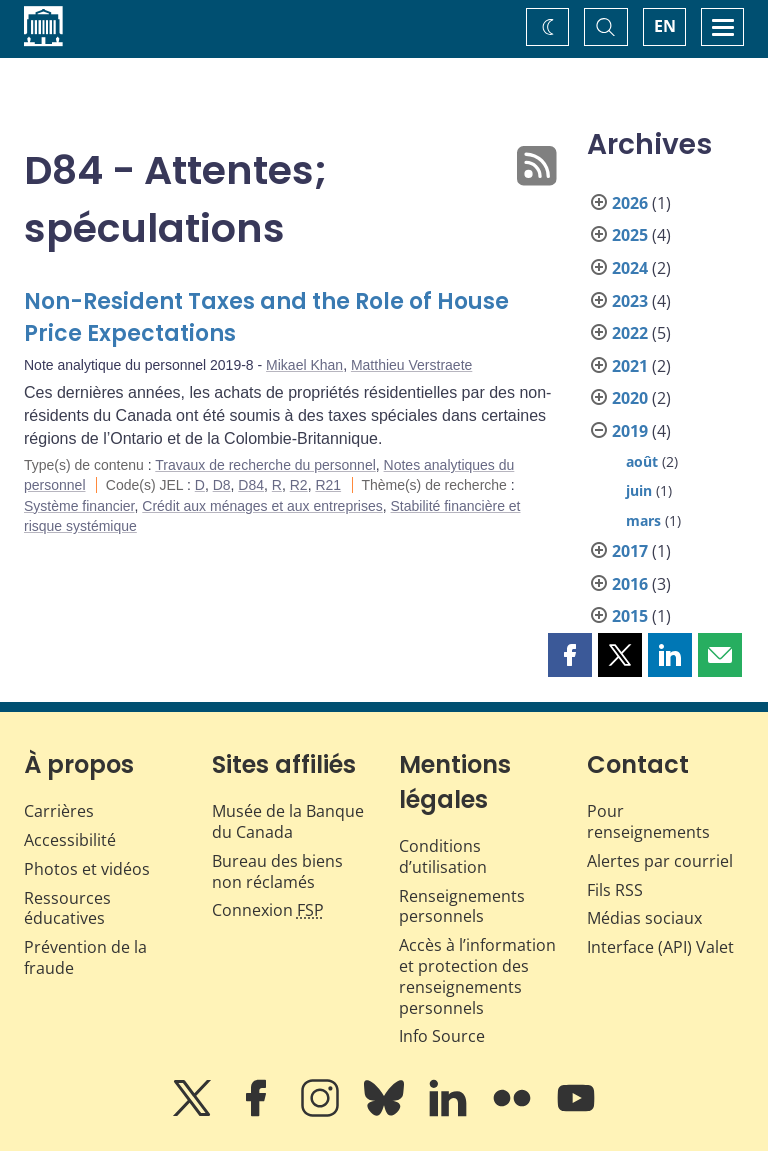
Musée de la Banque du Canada (288, 821)
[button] (570, 655)
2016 (630, 584)
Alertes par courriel (660, 861)
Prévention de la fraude (85, 957)
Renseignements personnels (462, 906)
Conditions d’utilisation (443, 856)
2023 (630, 301)
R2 (299, 485)
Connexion (268, 910)
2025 (630, 235)
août (642, 461)
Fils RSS (615, 890)
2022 (630, 333)
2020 (630, 398)
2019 (630, 431)
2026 (630, 203)
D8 (222, 485)
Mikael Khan (304, 365)
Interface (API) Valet (660, 947)
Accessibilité (70, 840)
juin (639, 490)
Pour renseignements (648, 821)
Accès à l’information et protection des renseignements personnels (477, 976)
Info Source (442, 1036)
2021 (630, 366)
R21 (328, 485)
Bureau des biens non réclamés (277, 871)
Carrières (59, 811)
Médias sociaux (644, 918)
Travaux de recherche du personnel (265, 465)
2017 (630, 551)
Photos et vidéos (87, 869)
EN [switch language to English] (665, 26)
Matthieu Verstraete (411, 365)
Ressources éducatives (67, 908)
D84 (251, 485)
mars (643, 520)
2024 (630, 268)
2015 (630, 616)
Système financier (79, 506)
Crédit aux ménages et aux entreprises (262, 506)
